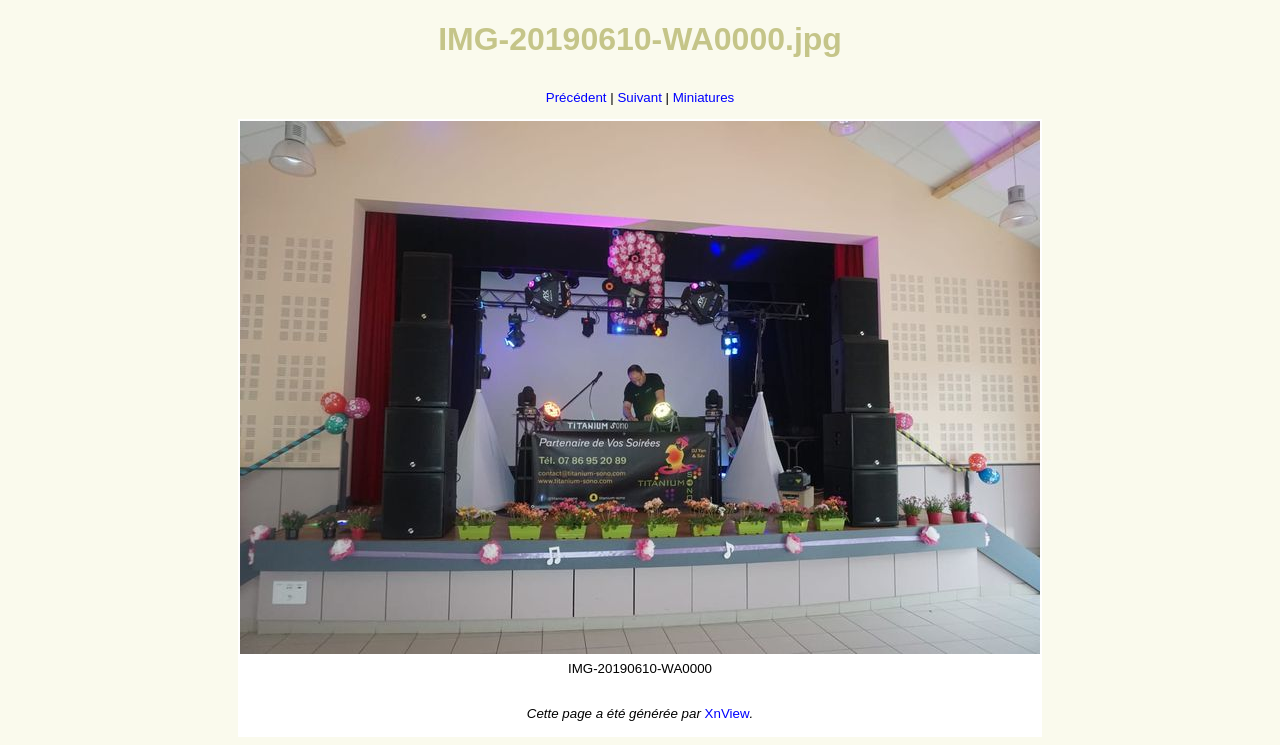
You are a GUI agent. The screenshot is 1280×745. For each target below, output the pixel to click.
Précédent (576, 97)
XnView (727, 713)
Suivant (639, 97)
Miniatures (703, 97)
